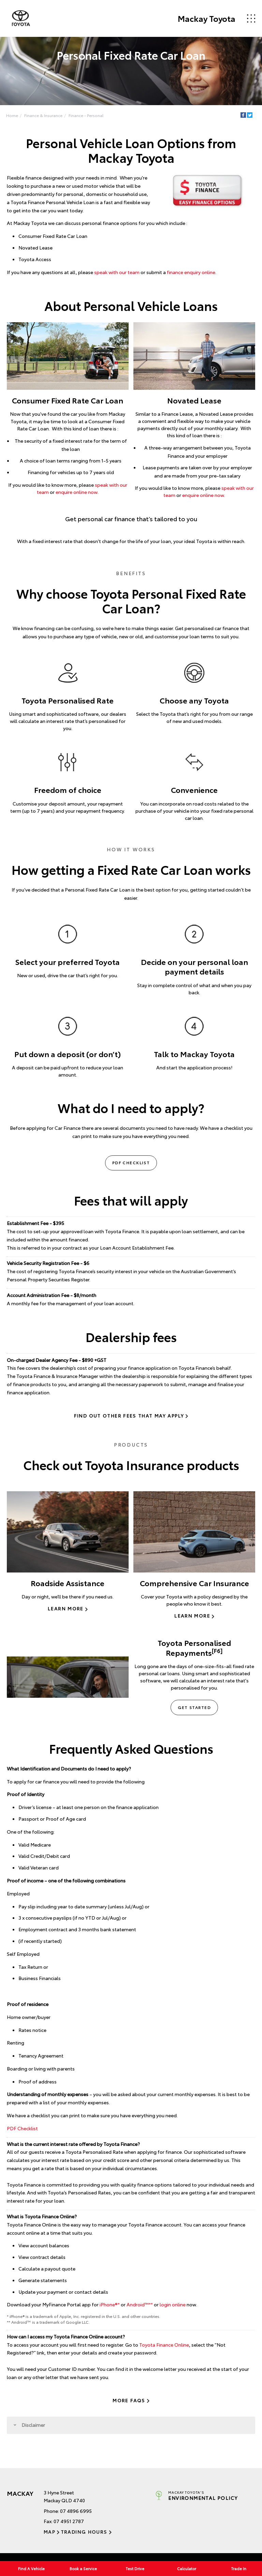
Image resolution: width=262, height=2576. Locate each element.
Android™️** (140, 2304)
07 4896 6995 (76, 2511)
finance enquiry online (191, 272)
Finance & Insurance (43, 115)
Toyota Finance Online (164, 2344)
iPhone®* (110, 2304)
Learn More (66, 1608)
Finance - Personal (86, 115)
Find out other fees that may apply (129, 1415)
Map (49, 2532)
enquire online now (77, 491)
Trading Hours (83, 2532)
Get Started (194, 1707)
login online (173, 2304)
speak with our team (117, 272)
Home (12, 115)
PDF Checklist (131, 1162)
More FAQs (129, 2400)
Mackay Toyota (206, 18)
